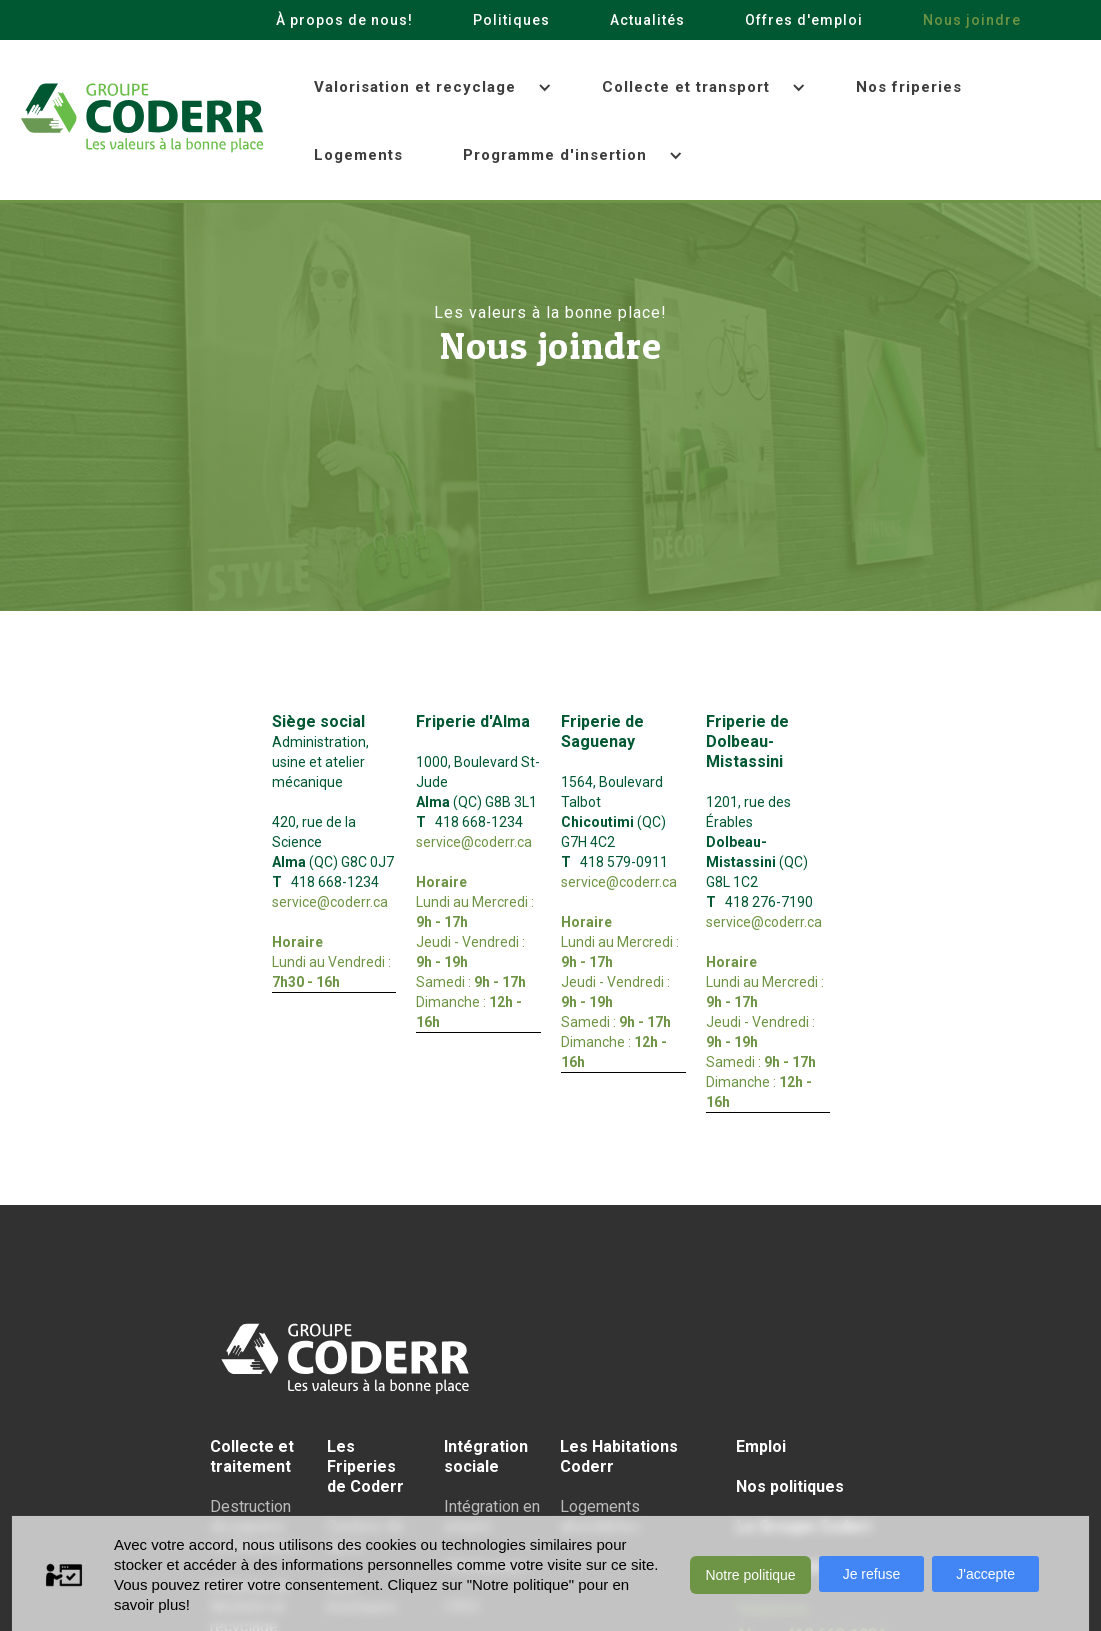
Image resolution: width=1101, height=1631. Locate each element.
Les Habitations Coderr (619, 1456)
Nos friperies (909, 87)
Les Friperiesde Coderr (365, 1466)
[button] (428, 87)
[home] (142, 118)
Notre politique (750, 1575)
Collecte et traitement (252, 1456)
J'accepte (985, 1574)
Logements (358, 155)
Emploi (761, 1446)
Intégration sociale (486, 1456)
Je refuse (872, 1574)
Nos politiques (790, 1486)
